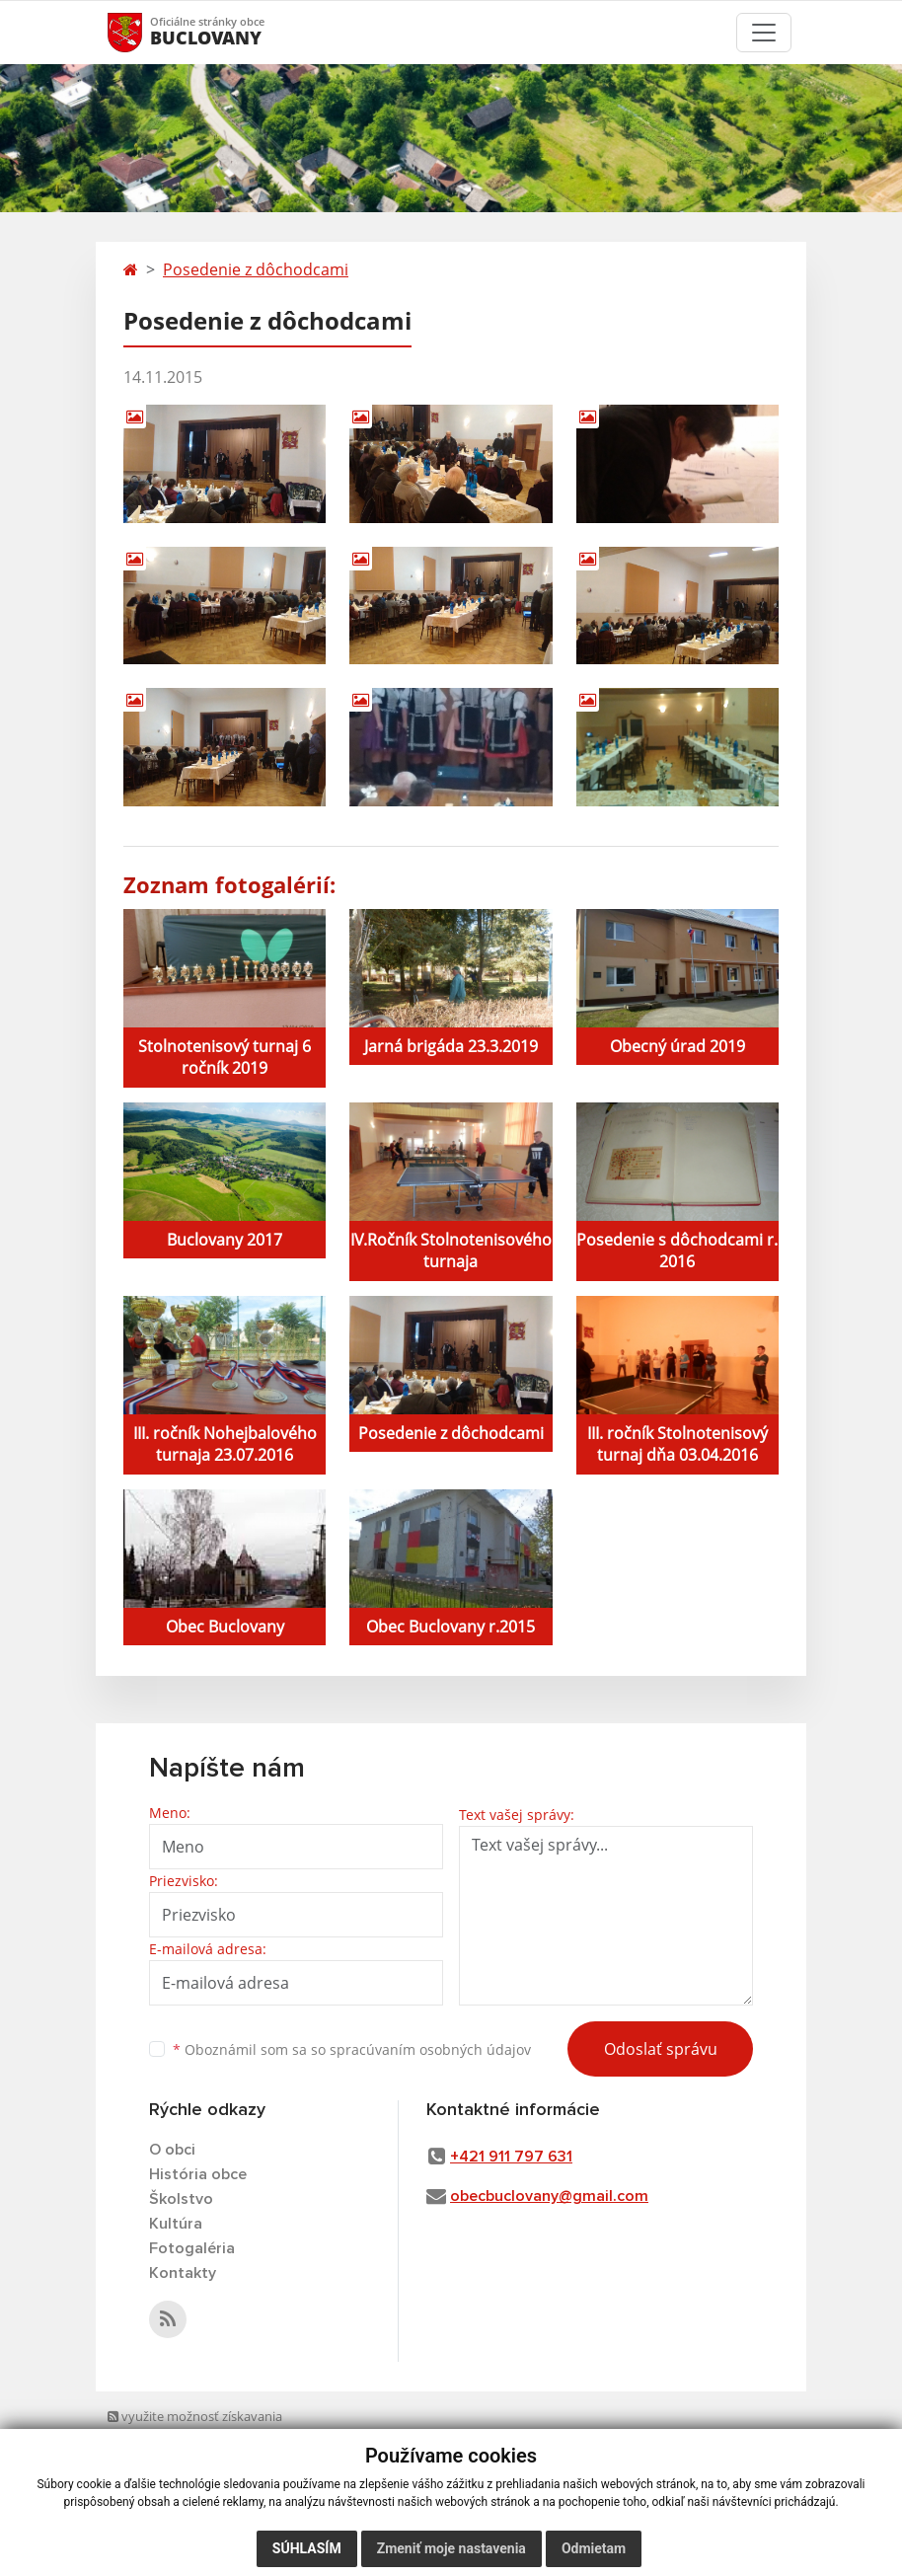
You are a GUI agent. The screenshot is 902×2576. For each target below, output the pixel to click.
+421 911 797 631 (511, 2156)
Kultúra (175, 2224)
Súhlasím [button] (306, 2548)
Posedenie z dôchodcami (255, 269)
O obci (172, 2150)
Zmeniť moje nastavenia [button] (451, 2548)
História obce (198, 2174)
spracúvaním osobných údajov (430, 2049)
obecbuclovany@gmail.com (549, 2196)
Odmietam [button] (594, 2548)
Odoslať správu (660, 2049)
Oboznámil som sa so (352, 2049)
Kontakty (182, 2273)
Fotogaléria (192, 2248)
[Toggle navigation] (763, 32)
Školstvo (181, 2199)
